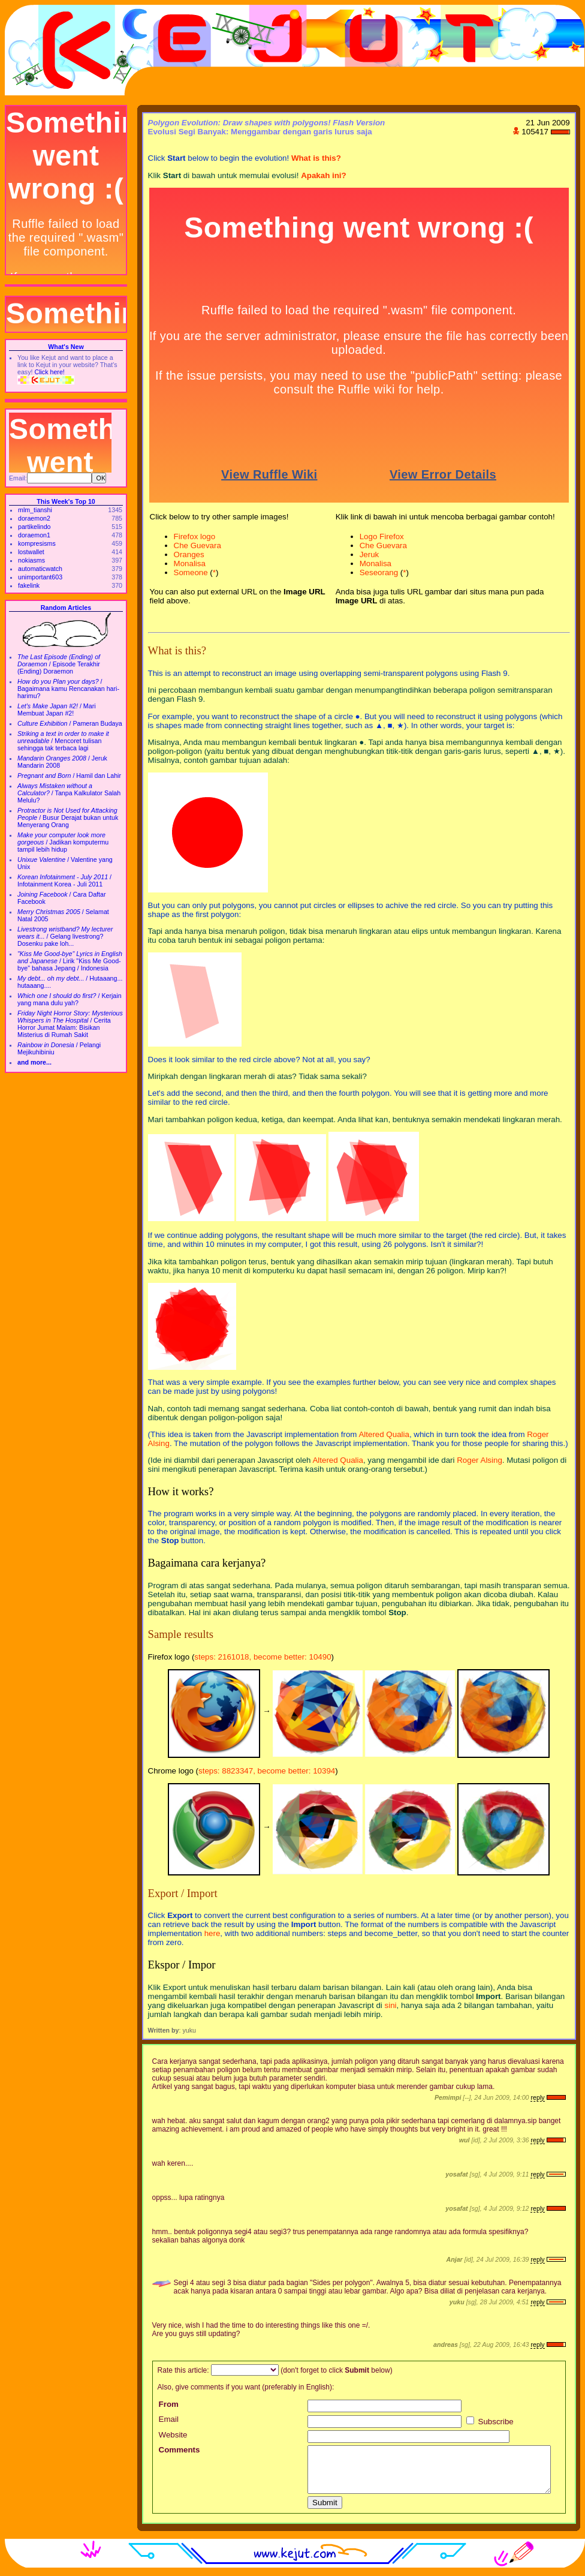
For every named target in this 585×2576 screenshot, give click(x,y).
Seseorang (379, 572)
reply (537, 2097)
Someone (191, 572)
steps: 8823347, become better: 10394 (266, 1770)
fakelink (29, 585)
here (212, 1933)
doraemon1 (34, 535)
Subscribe (490, 2421)
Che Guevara (197, 545)
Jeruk (369, 554)
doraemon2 (34, 518)
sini (391, 2005)
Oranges (189, 554)
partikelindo (34, 526)
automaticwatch (40, 568)
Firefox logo (195, 536)
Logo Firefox (382, 536)
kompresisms (37, 543)
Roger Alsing (479, 1460)
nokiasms (31, 560)
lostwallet (31, 551)
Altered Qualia (383, 1434)
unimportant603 (40, 577)
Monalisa (190, 563)
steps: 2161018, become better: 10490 (262, 1656)
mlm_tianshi (35, 509)
